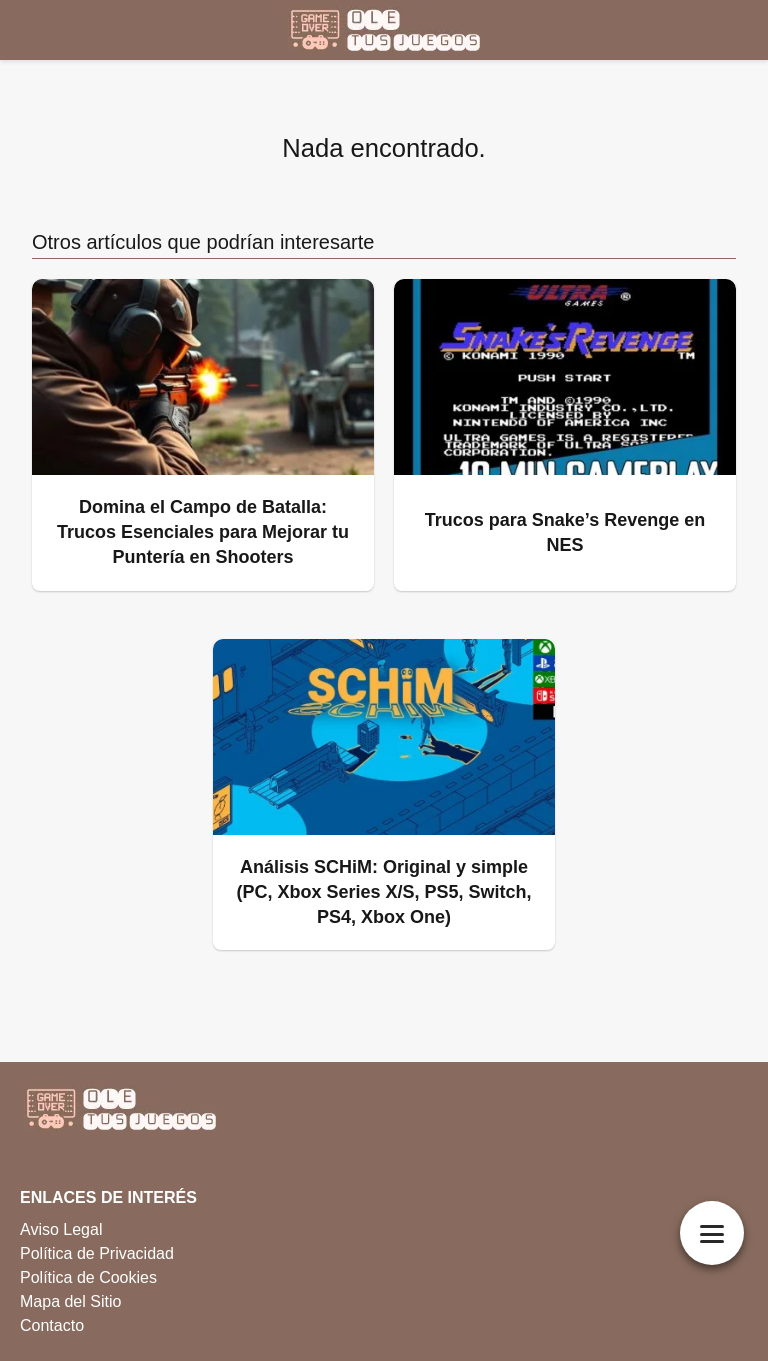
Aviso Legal (61, 1229)
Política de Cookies (88, 1277)
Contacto (52, 1325)
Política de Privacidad (97, 1253)
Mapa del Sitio (70, 1301)
